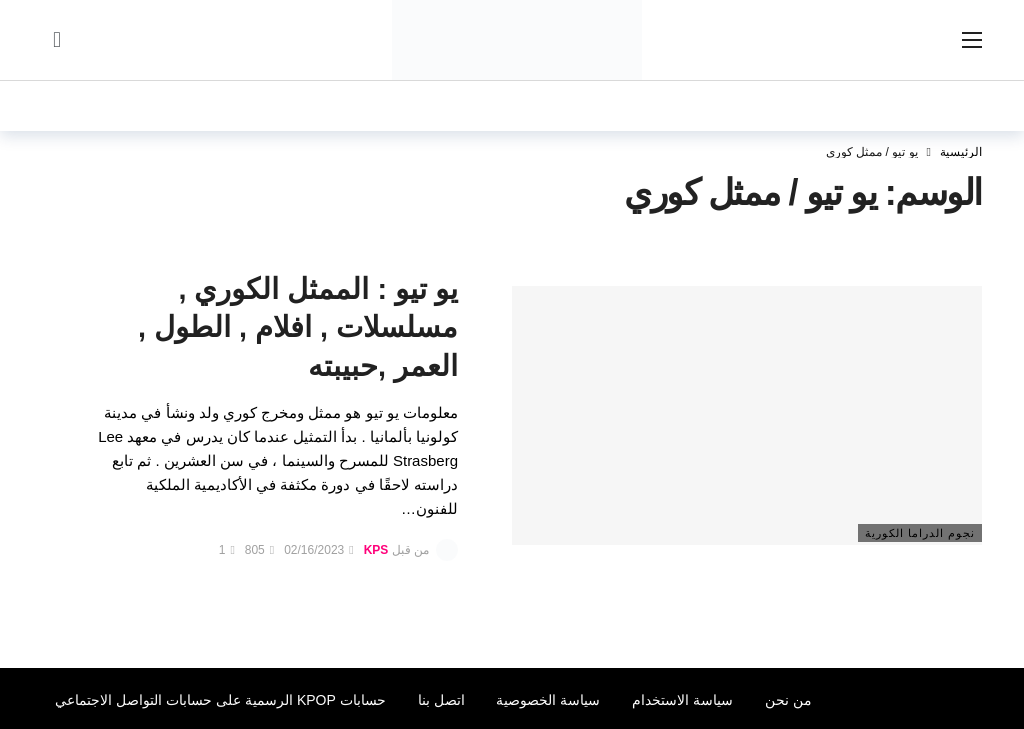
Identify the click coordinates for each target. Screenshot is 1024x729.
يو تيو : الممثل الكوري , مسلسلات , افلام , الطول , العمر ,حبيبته (298, 328)
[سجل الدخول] (57, 40)
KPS (376, 550)
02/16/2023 (318, 550)
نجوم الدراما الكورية (920, 533)
